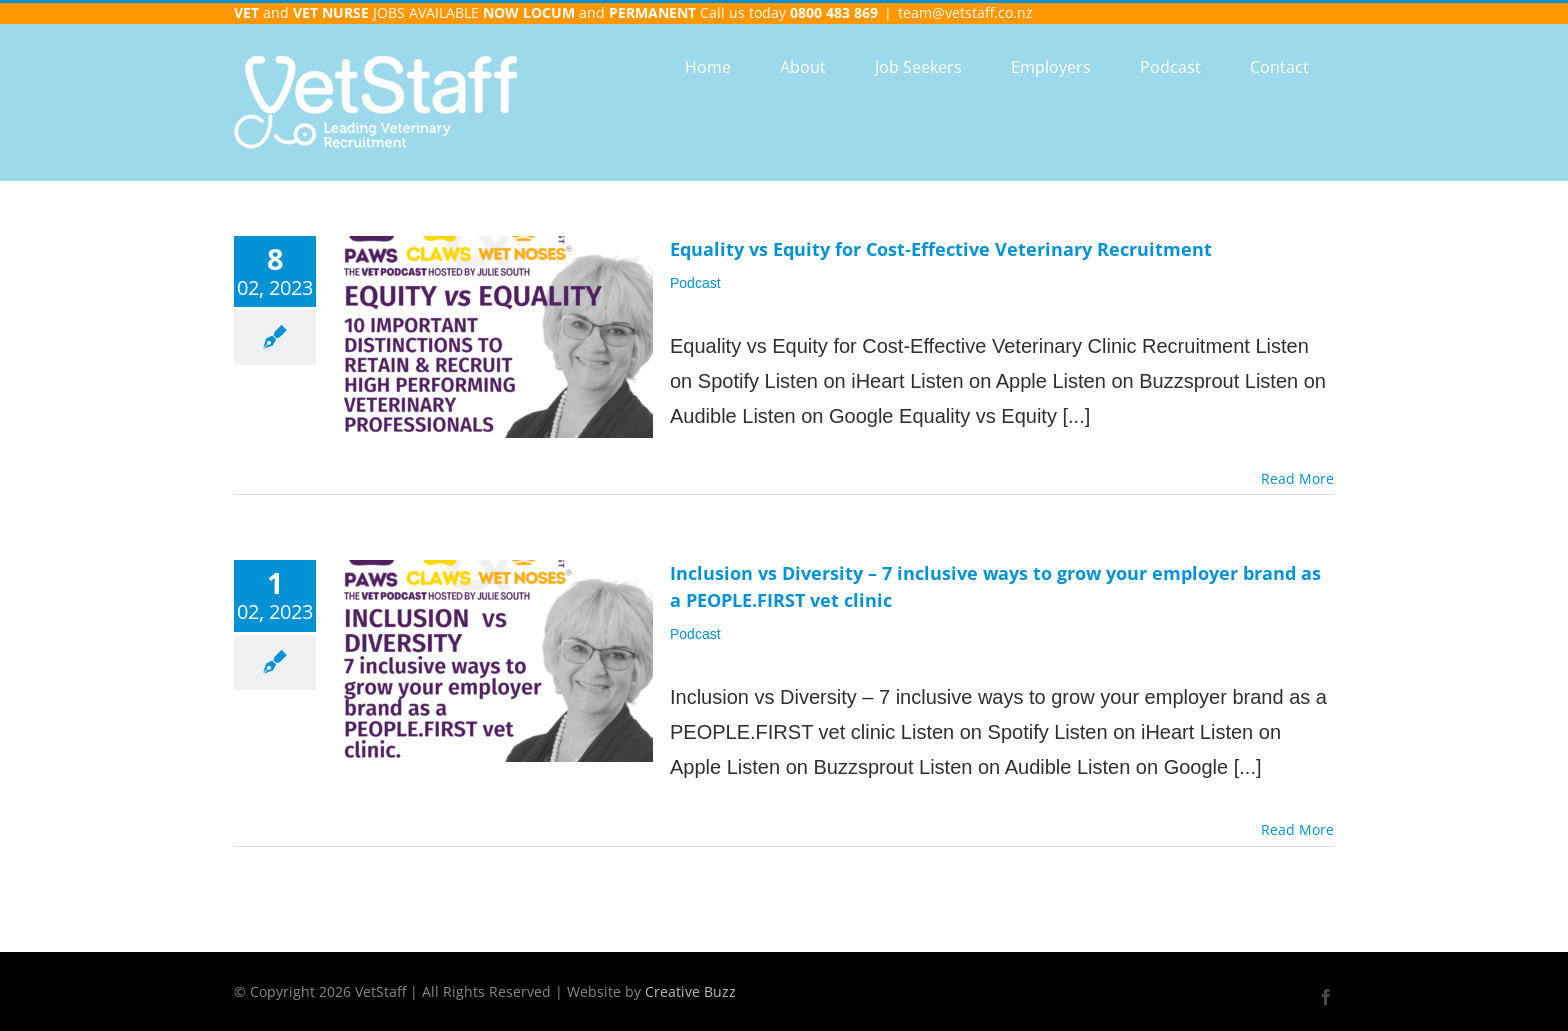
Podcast (695, 283)
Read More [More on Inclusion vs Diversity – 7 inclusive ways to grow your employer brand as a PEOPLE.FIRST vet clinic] (1297, 829)
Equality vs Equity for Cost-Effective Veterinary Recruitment (941, 249)
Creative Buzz (690, 991)
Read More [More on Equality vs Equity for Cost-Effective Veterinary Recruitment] (1297, 478)
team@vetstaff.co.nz (965, 12)
